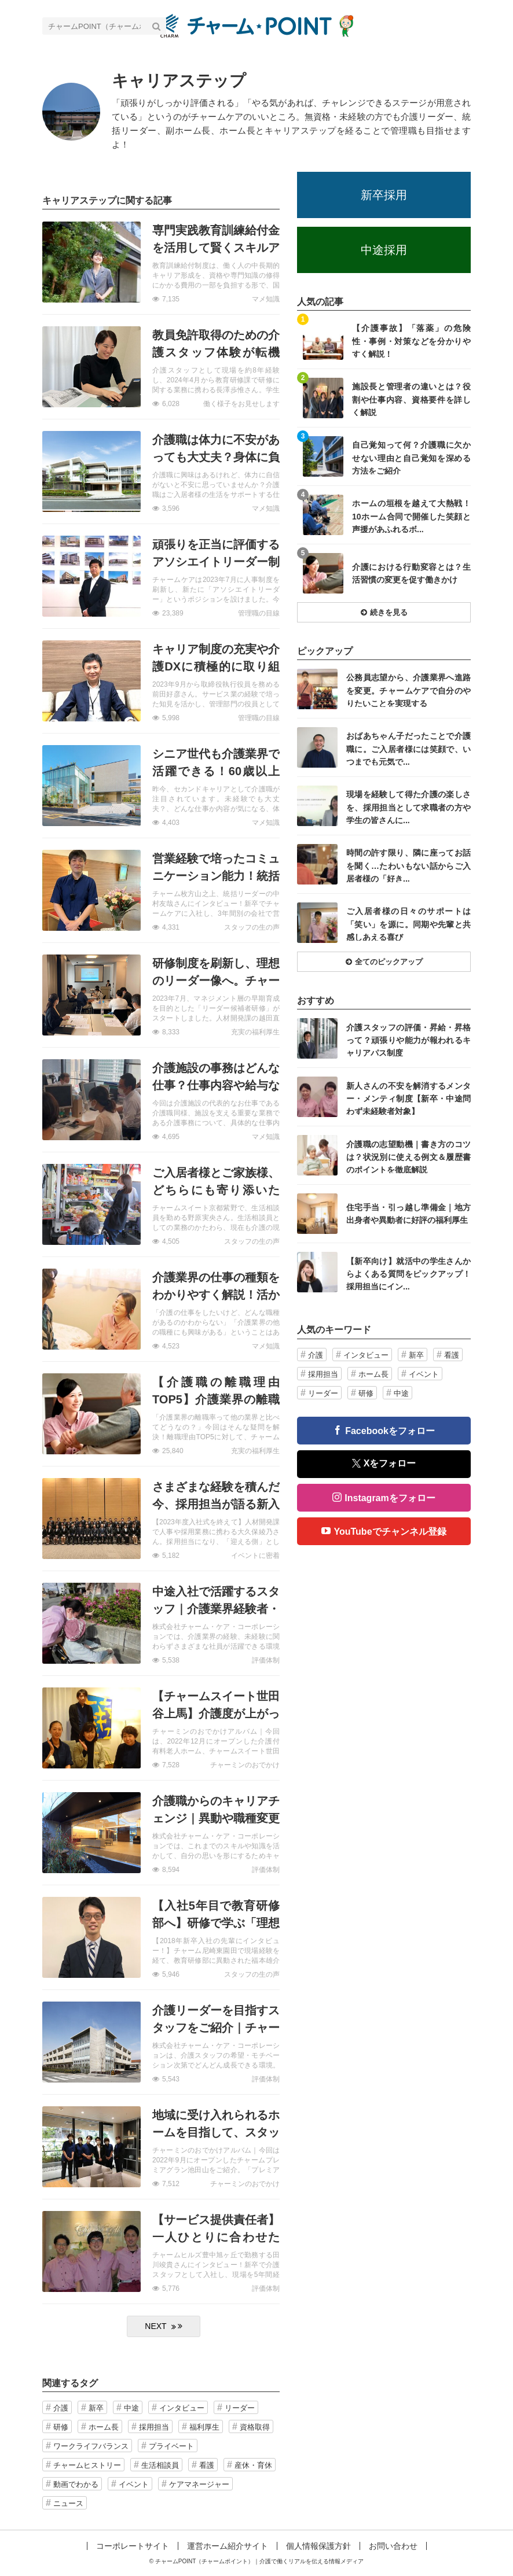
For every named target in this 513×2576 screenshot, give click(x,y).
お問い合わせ (393, 2546)
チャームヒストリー (87, 2465)
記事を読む (161, 262)
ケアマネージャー (199, 2484)
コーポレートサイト (132, 2546)
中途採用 (384, 250)
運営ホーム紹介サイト (227, 2546)
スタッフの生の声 (252, 927)
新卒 (96, 2408)
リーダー (240, 2408)
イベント (134, 2484)
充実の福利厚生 (255, 1032)
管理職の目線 (259, 613)
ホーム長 (104, 2427)
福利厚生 (204, 2427)
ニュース (68, 2503)
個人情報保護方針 (318, 2546)
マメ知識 (266, 299)
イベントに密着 (255, 1556)
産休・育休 (253, 2465)
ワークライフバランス (91, 2446)
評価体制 (266, 1660)
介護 (60, 2408)
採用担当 (154, 2427)
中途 (131, 2408)
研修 (60, 2427)
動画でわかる (75, 2484)
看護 (206, 2465)
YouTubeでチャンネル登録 (390, 1531)
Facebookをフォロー (390, 1431)
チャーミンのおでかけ (245, 1765)
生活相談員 (160, 2465)
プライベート (171, 2446)
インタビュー (181, 2408)
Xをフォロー (384, 1463)
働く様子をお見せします (241, 404)
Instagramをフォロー (390, 1498)
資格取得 (255, 2427)
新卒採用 (384, 195)
